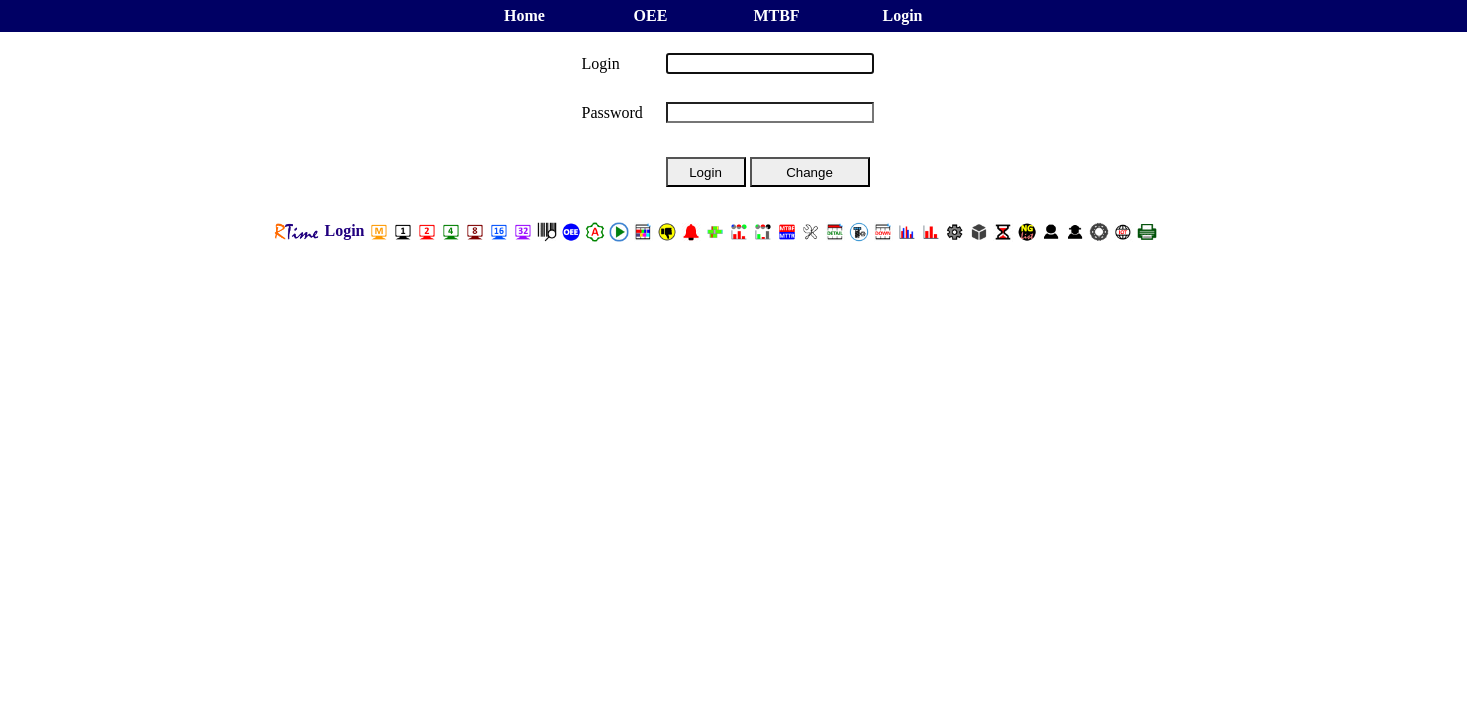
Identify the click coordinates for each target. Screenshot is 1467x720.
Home (524, 15)
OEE (651, 15)
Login (902, 15)
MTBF (776, 15)
